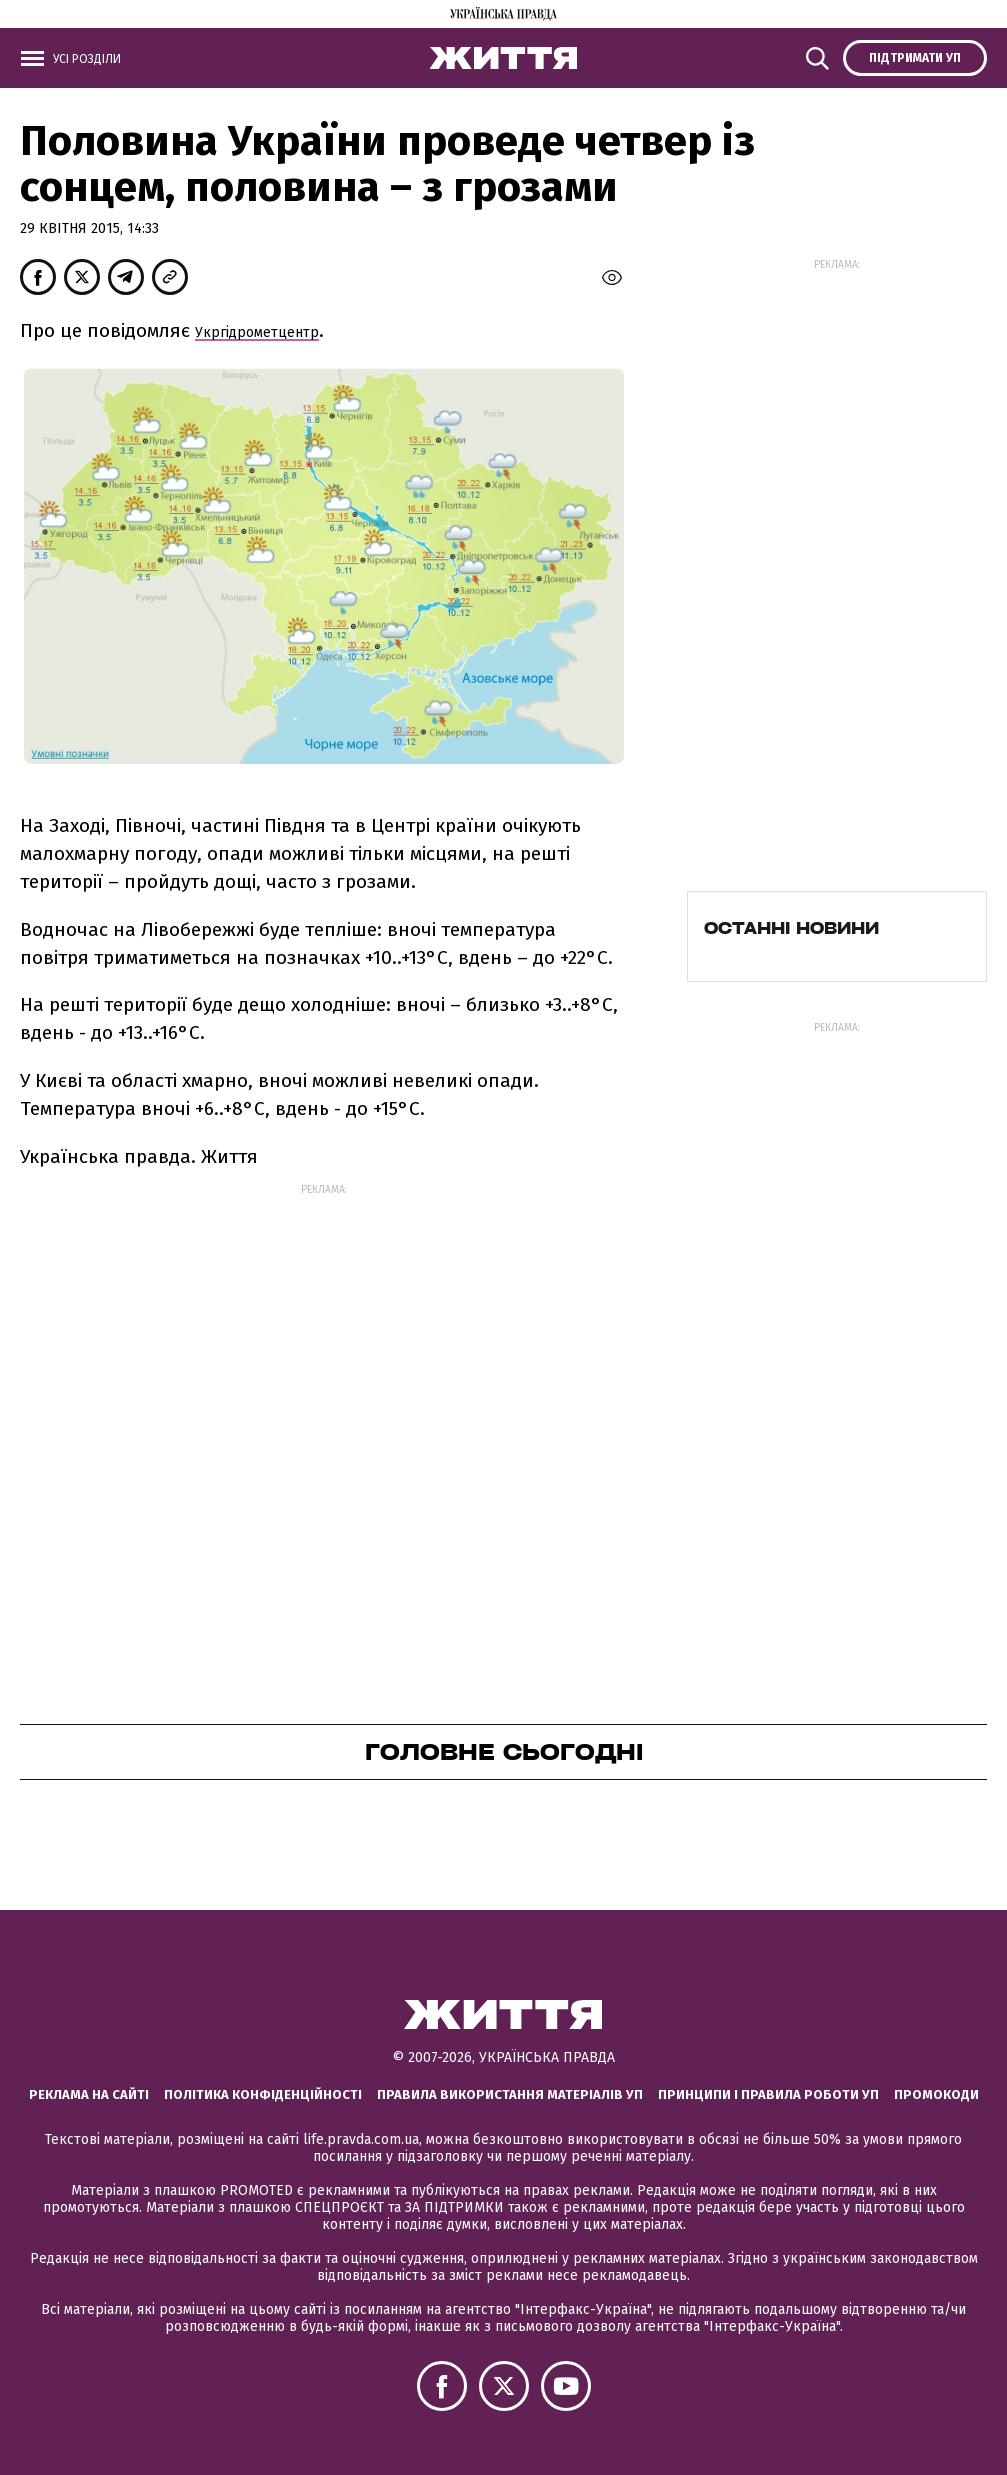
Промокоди (936, 2094)
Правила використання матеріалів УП (510, 2094)
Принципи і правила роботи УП (768, 2094)
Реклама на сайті (89, 2094)
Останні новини (791, 928)
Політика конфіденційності (263, 2094)
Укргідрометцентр (257, 332)
